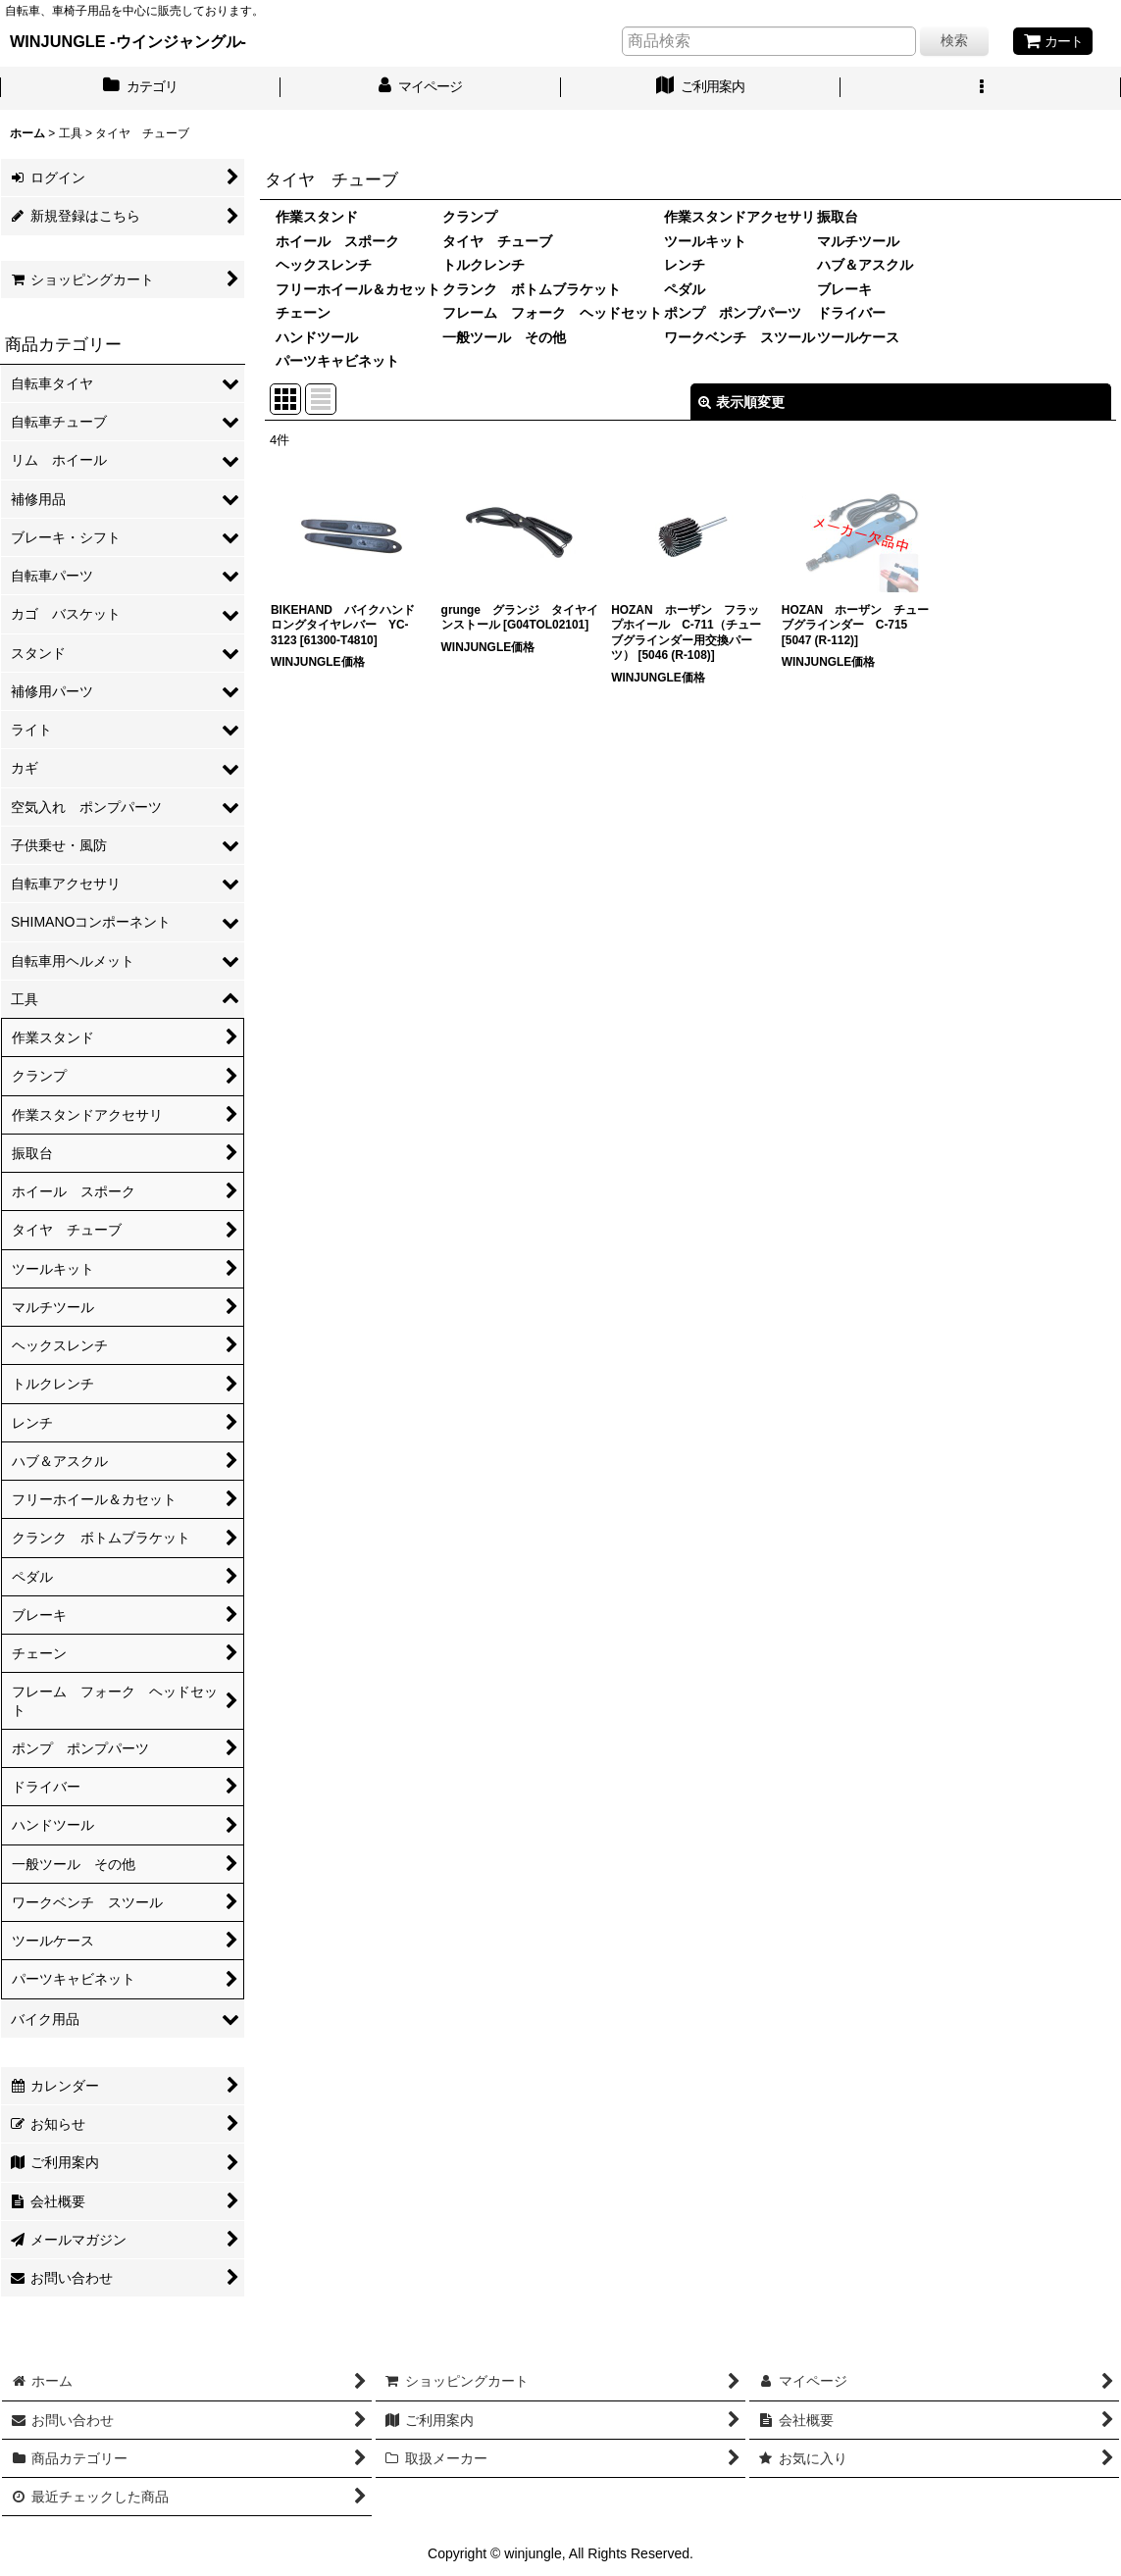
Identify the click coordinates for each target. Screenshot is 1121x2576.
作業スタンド (317, 217)
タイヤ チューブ (497, 241)
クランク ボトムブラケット (531, 289)
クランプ (469, 217)
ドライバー (851, 313)
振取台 (837, 217)
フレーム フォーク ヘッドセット (552, 313)
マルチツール (858, 241)
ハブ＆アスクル (865, 265)
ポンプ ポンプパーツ (732, 313)
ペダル (684, 289)
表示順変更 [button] (741, 402)
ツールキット (705, 241)
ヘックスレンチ (324, 265)
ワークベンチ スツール (739, 337)
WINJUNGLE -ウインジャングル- (128, 41)
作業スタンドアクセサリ (739, 217)
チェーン (303, 313)
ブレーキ (844, 289)
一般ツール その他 (504, 337)
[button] (981, 88)
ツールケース (858, 337)
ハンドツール (317, 337)
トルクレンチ (483, 265)
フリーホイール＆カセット (358, 289)
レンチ (684, 265)
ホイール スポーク (337, 241)
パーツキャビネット (337, 361)
